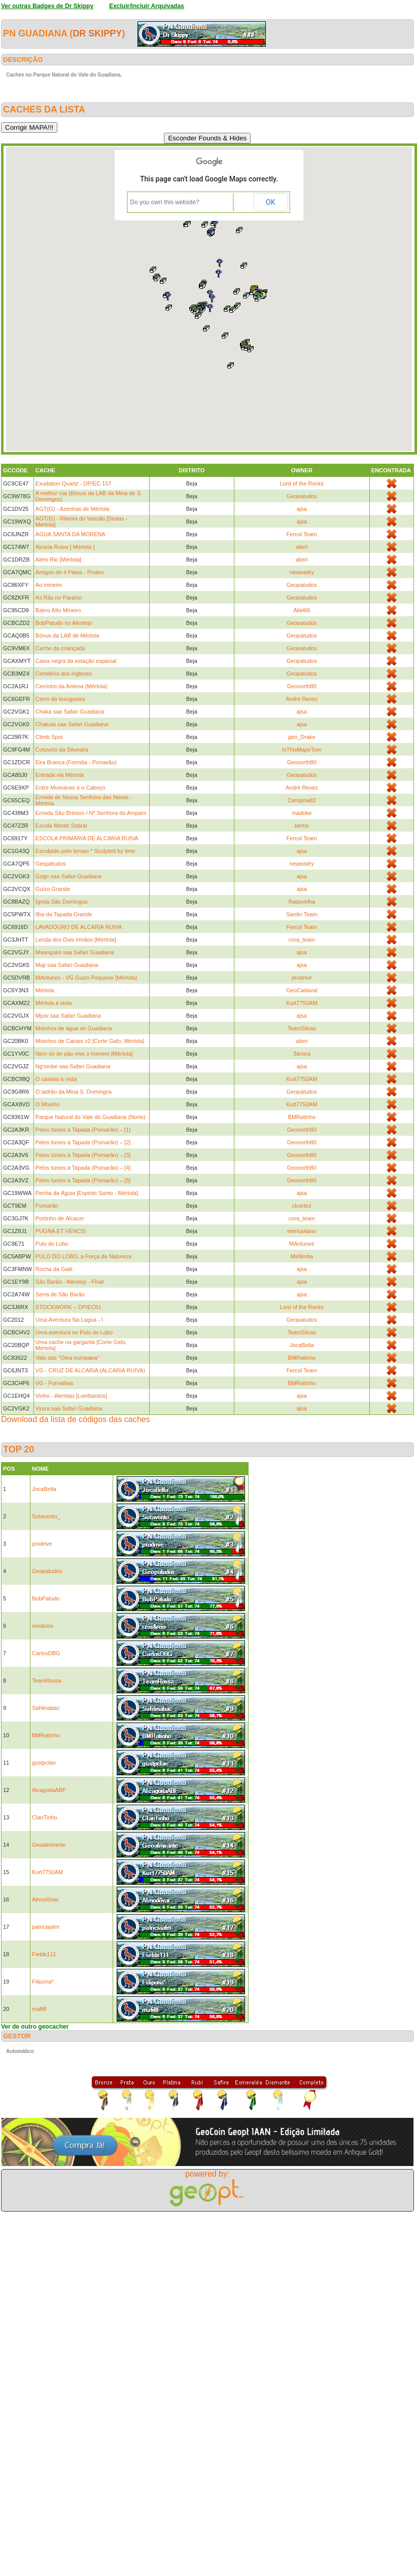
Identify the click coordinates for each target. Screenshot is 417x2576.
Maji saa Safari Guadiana (67, 965)
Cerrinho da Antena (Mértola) (72, 686)
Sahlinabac (45, 1708)
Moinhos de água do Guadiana (74, 1028)
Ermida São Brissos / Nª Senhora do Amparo (91, 813)
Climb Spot (49, 737)
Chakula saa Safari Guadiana (72, 724)
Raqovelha (301, 902)
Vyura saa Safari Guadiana (69, 1408)
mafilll (39, 2009)
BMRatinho (302, 1117)
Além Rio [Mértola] (58, 559)
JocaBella (302, 1345)
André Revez (302, 699)
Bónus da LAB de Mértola (67, 635)
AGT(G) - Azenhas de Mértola (73, 509)
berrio (302, 826)
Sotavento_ (46, 1516)
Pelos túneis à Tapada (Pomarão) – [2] (83, 1142)
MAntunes (302, 1244)
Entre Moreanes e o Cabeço (71, 788)
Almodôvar (45, 1899)
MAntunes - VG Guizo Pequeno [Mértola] (86, 978)
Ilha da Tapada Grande (64, 914)
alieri (301, 547)
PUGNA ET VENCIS (61, 1231)
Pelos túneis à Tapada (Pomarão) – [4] (83, 1168)
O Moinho (48, 1104)
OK (270, 202)
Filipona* (43, 1981)
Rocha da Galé (54, 1269)
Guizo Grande (53, 889)
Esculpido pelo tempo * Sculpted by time (85, 851)
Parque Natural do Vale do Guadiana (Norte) (91, 1117)
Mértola (45, 990)
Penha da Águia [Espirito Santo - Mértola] (87, 1193)
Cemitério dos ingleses (64, 673)
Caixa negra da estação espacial (76, 661)
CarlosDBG (46, 1653)
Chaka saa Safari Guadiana (70, 711)
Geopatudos (302, 496)
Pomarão (47, 1206)
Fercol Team (302, 534)
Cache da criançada (60, 648)
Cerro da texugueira (60, 699)
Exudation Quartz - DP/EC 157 (74, 483)
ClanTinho (44, 1817)
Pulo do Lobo (52, 1244)
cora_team (302, 940)
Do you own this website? (164, 202)
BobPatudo (45, 1598)
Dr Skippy (97, 33)
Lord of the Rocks (302, 483)
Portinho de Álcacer (60, 1218)
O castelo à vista (56, 1079)
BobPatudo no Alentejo (64, 623)
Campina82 (302, 800)
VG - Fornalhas (55, 1383)
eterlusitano (301, 1231)
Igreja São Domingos (62, 902)
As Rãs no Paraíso (59, 597)
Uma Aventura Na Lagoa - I (69, 1320)
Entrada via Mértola (60, 775)
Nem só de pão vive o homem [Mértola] (84, 1054)
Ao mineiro (49, 585)
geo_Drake (302, 737)
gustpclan (44, 1763)
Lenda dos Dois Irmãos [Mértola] (76, 940)
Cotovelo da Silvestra (62, 749)
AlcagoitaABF (49, 1790)
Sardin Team (302, 914)
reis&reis (43, 1626)
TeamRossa (46, 1680)
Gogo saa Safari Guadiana (68, 876)
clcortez (301, 1206)
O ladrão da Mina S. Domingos (74, 1092)
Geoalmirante (48, 1845)
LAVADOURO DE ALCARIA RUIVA (79, 927)
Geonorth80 (302, 686)
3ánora (301, 1054)
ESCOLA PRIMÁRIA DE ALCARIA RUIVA (87, 838)
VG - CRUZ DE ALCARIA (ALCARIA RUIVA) (90, 1370)
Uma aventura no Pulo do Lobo (74, 1332)
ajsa (302, 509)
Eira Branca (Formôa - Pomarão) (76, 762)
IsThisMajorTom (302, 749)
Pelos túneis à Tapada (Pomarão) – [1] (83, 1130)
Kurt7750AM (301, 1003)
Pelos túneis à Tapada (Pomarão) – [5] (83, 1180)
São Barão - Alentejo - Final (70, 1282)
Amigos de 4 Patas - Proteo (70, 572)
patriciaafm (45, 1927)
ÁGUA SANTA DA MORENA (71, 534)
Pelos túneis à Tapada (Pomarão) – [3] (83, 1155)
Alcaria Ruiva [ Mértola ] (65, 547)
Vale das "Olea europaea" (67, 1358)
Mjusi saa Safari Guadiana (68, 1016)
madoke (301, 813)
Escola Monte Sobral (61, 826)
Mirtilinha (302, 1256)
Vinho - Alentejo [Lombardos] (71, 1396)
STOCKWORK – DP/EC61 (68, 1307)
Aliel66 (301, 610)
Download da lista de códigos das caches (75, 1419)
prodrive (302, 978)
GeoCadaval (301, 990)
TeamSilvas (302, 1028)
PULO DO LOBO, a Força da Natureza (84, 1256)
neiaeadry (302, 572)
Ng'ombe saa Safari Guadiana (73, 1066)
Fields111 (44, 1954)
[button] (231, 365)
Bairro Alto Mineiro (58, 610)
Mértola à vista (54, 1003)
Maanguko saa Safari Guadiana (75, 952)
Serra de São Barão (60, 1294)
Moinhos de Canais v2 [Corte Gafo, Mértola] (90, 1041)
